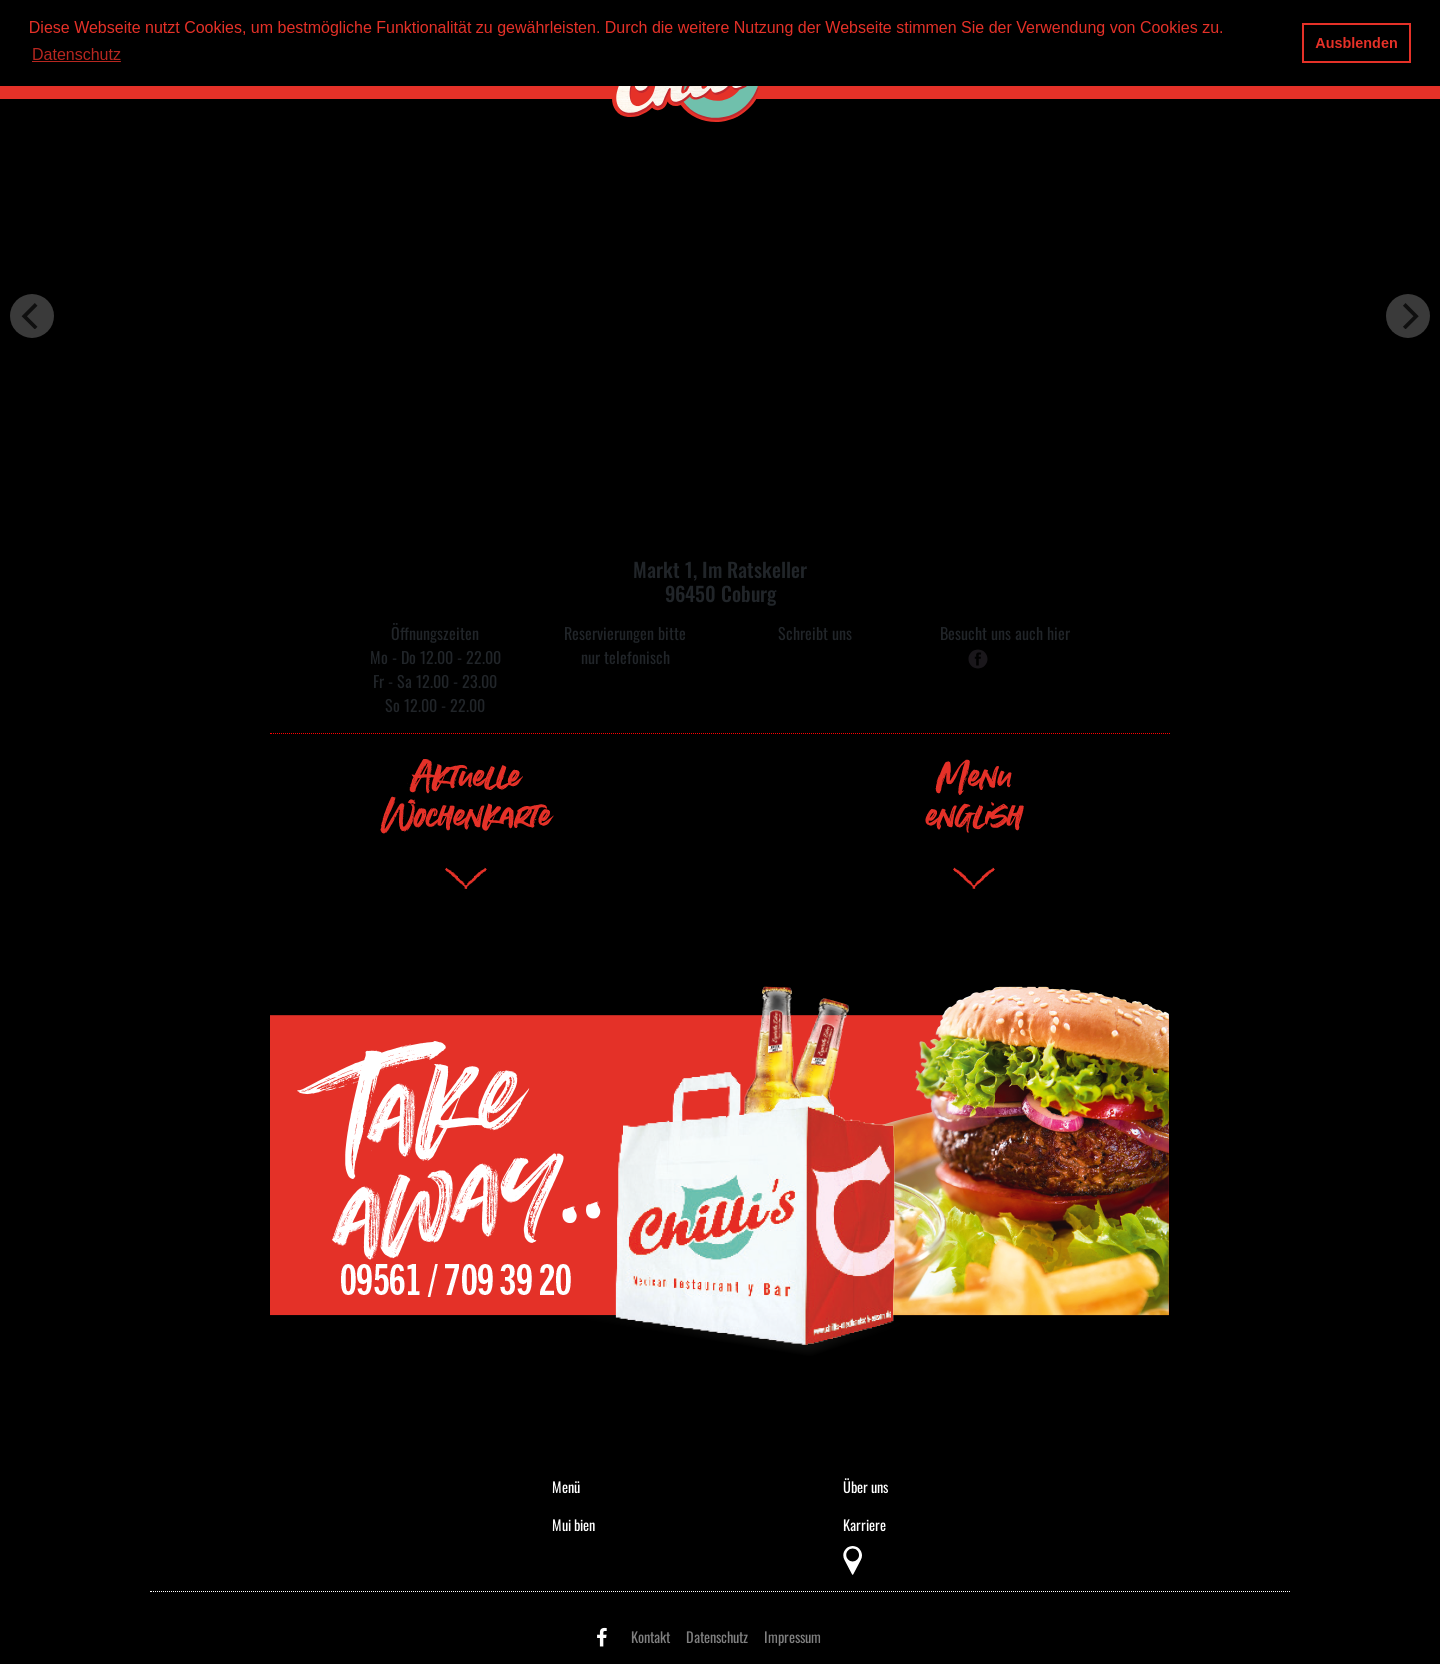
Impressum (792, 1636)
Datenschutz (717, 1636)
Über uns (865, 1486)
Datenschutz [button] (76, 54)
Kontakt (650, 1636)
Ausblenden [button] (1356, 43)
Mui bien (573, 1524)
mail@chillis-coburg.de (815, 657)
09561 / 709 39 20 (625, 681)
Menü (566, 1486)
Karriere (864, 1524)
